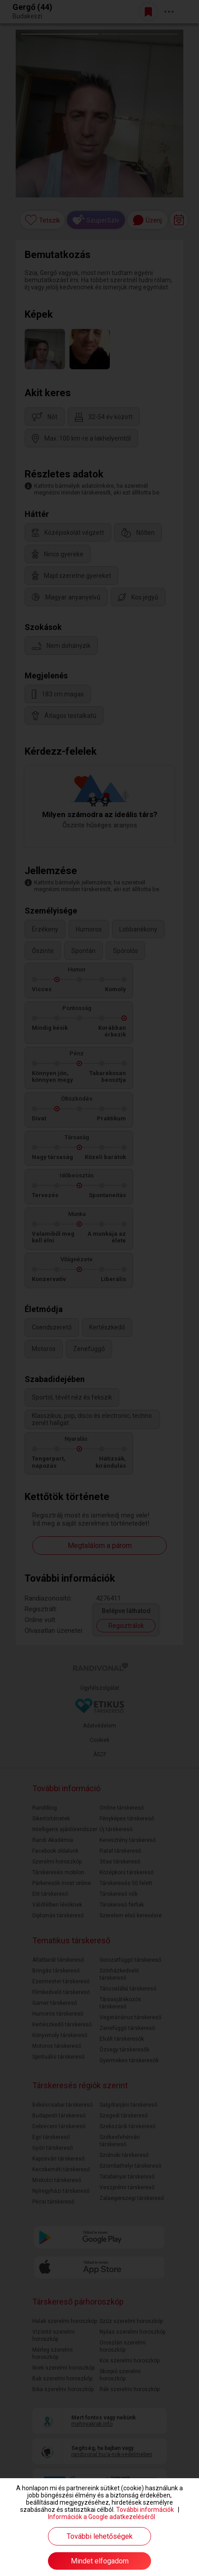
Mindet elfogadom (100, 2561)
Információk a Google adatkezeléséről (101, 2516)
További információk (145, 2509)
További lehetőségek (100, 2536)
